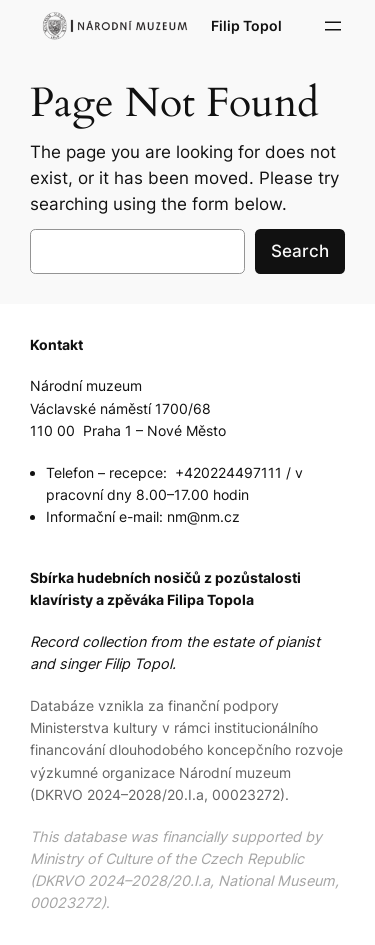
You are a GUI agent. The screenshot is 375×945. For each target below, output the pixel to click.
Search (300, 251)
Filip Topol (246, 25)
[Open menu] (333, 26)
